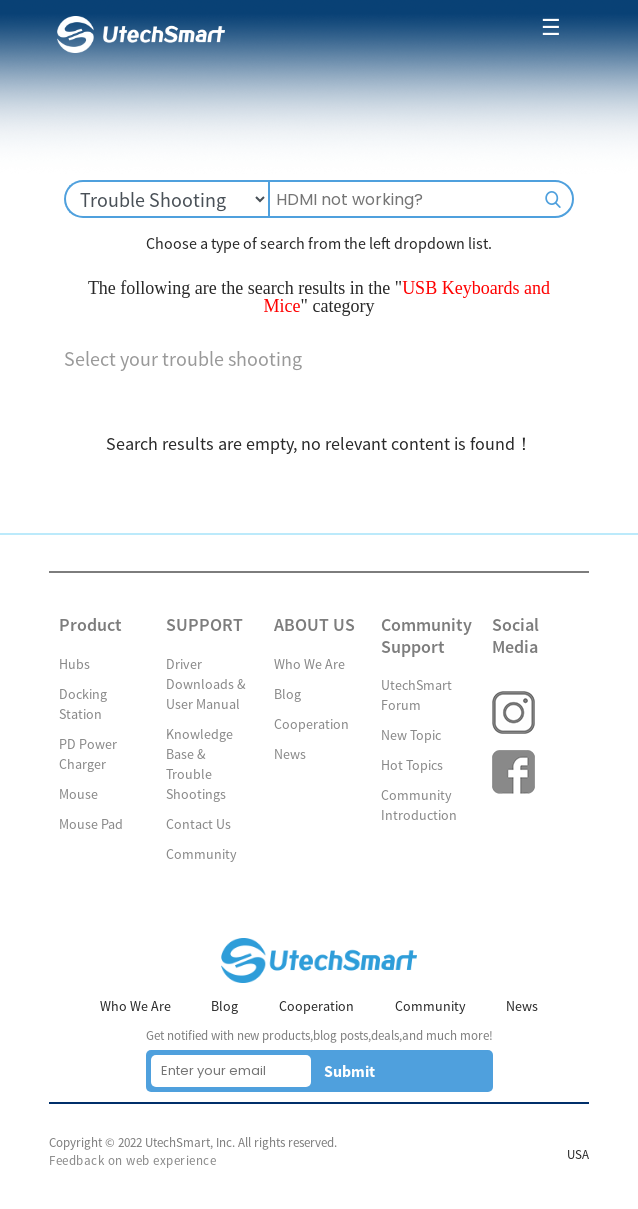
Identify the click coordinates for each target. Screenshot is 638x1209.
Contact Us (198, 824)
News (290, 754)
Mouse (78, 794)
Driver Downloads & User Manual (206, 684)
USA (578, 1154)
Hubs (74, 664)
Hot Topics (412, 765)
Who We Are (309, 664)
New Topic (411, 735)
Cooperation (311, 724)
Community (201, 854)
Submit (349, 1071)
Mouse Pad (91, 824)
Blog (287, 694)
